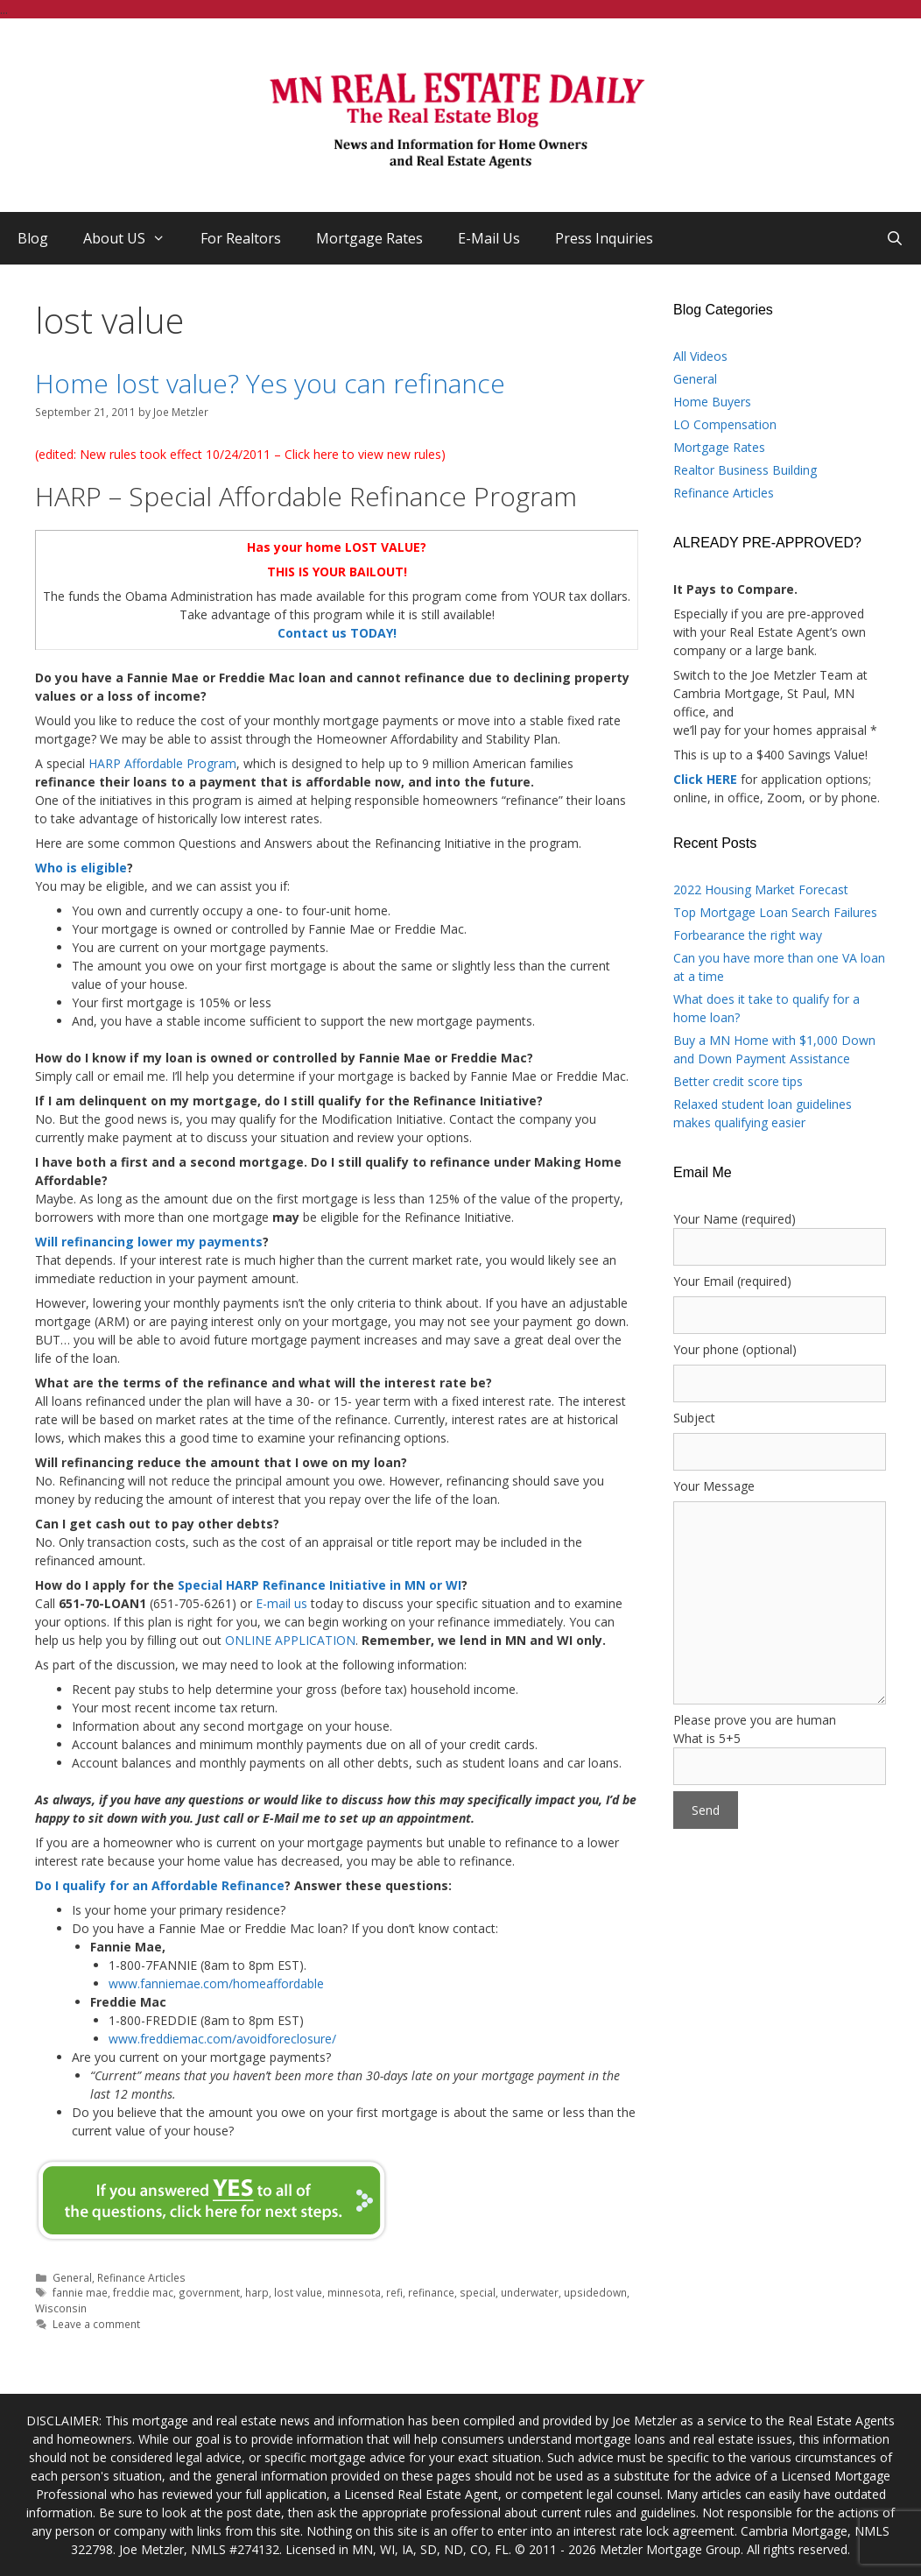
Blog (33, 238)
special (478, 2292)
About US (133, 238)
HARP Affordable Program (162, 763)
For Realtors (240, 238)
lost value (298, 2292)
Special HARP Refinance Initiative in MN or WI (319, 1585)
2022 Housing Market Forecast (760, 889)
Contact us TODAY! (337, 633)
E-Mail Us (489, 238)
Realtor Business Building (745, 470)
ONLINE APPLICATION (290, 1640)
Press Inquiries (604, 238)
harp (257, 2292)
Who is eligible (81, 867)
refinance (431, 2292)
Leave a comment (96, 2324)
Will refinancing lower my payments (149, 1241)
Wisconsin (61, 2308)
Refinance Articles (141, 2277)
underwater (530, 2292)
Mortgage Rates (369, 238)
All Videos (700, 356)
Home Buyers (712, 401)
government (209, 2292)
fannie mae (80, 2292)
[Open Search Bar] (894, 238)
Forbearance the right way (747, 935)
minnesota (354, 2292)
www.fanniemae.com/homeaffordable (216, 1983)
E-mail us (281, 1603)
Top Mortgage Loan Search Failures (775, 912)
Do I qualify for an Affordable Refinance (160, 1885)
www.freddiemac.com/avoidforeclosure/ (222, 2038)
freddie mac (143, 2292)
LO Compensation (725, 424)
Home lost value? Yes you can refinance (270, 383)
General (72, 2277)
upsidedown (595, 2292)
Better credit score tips (738, 1081)
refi (394, 2292)
